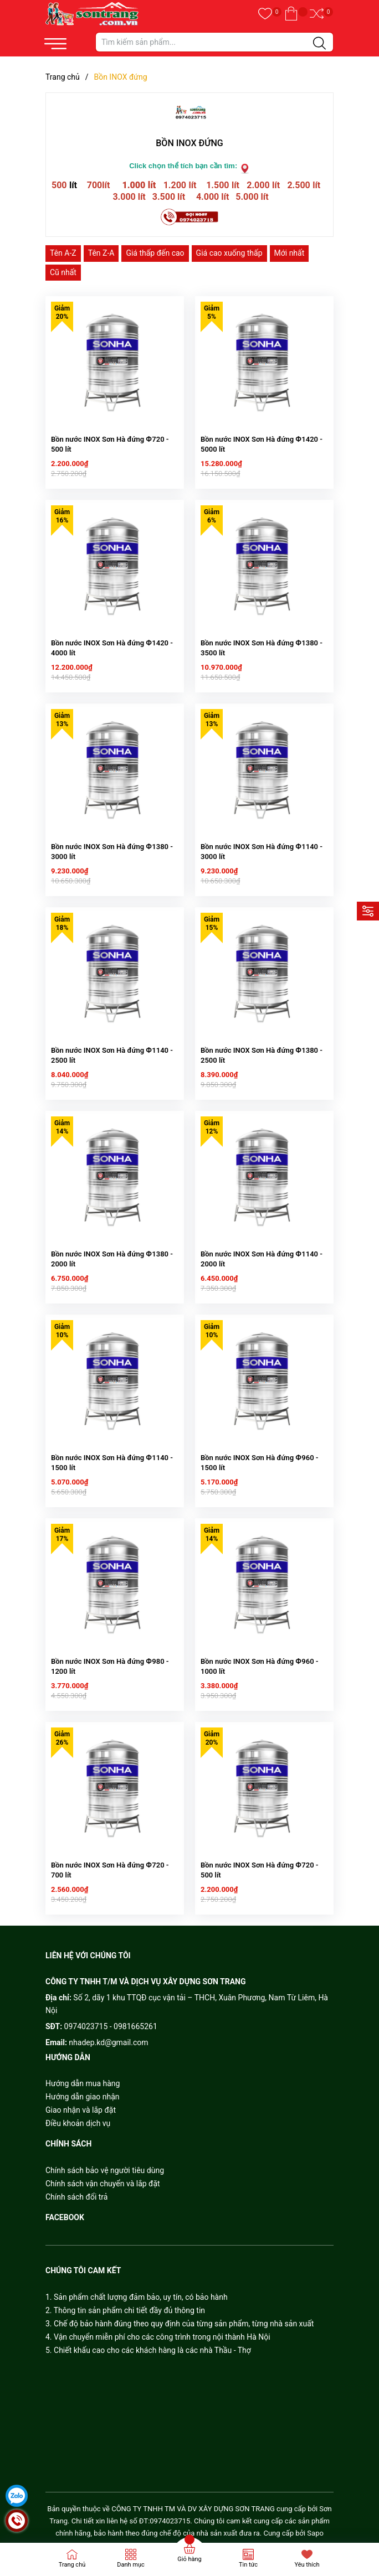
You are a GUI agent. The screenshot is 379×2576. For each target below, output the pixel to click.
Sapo (315, 2527)
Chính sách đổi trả (76, 2191)
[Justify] (319, 44)
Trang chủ (72, 2564)
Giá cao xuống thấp (229, 253)
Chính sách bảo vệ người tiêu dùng (104, 2164)
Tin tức (248, 2564)
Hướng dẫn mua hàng (82, 2077)
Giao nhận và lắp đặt (80, 2104)
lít (73, 185)
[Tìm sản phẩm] (214, 42)
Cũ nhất (63, 272)
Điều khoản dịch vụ (77, 2117)
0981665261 (135, 2020)
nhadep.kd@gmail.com (108, 2036)
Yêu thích (306, 2564)
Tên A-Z (63, 253)
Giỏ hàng (189, 2559)
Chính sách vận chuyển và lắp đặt (102, 2178)
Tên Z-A (101, 253)
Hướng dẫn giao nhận (82, 2091)
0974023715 (86, 2020)
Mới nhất (289, 253)
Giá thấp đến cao (155, 253)
